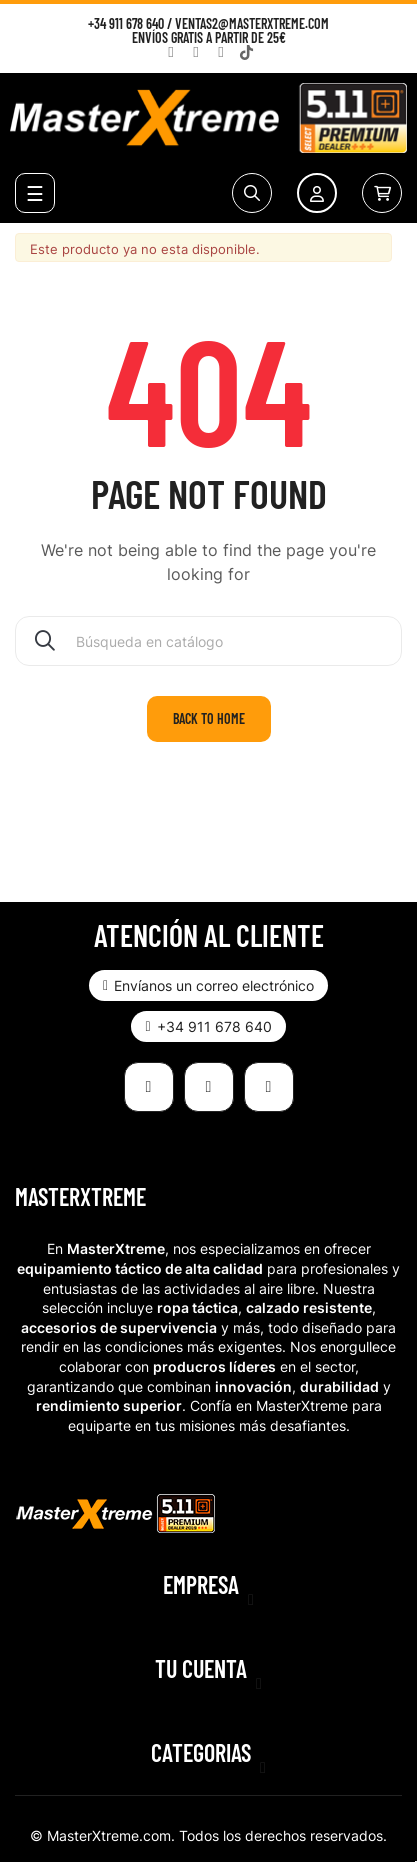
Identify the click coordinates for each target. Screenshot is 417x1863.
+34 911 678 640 (126, 23)
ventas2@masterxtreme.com (252, 23)
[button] (208, 985)
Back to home (209, 718)
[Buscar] (208, 641)
